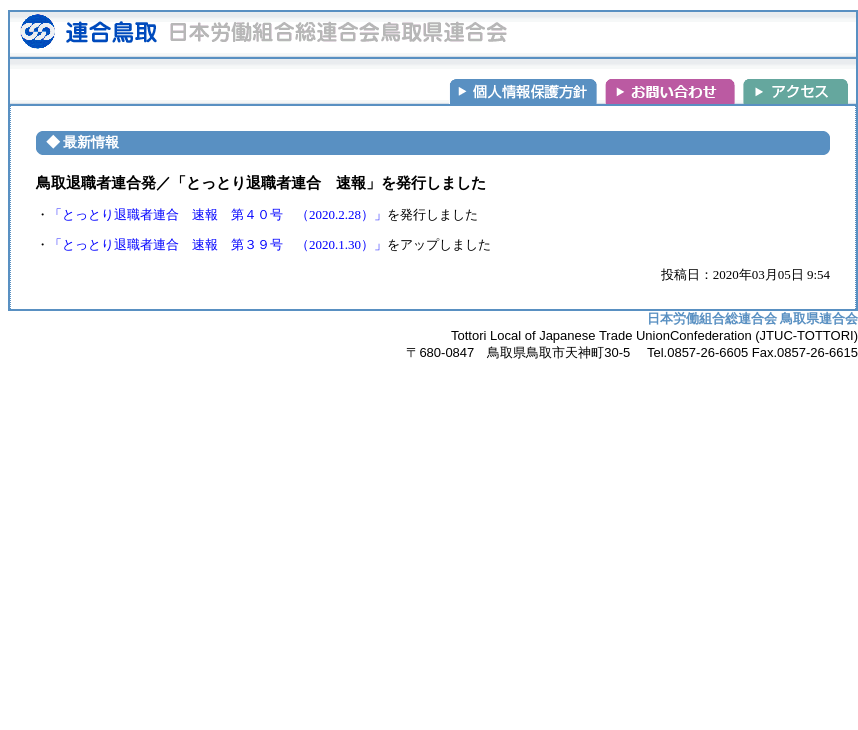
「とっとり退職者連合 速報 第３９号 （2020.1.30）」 (218, 244)
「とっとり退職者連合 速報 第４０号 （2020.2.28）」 (218, 214)
